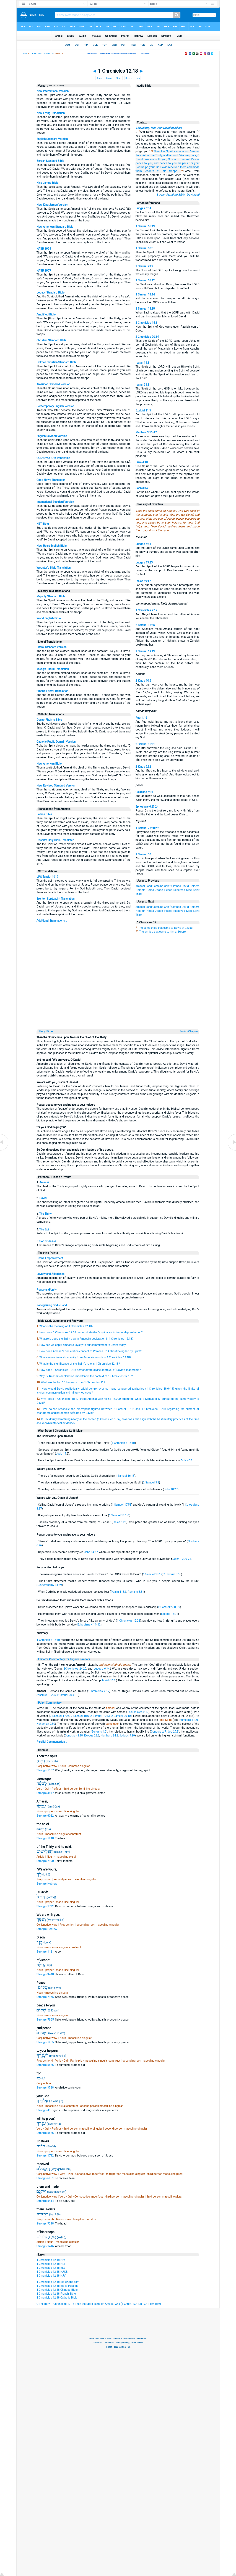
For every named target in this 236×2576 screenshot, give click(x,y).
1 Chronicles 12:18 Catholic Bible (57, 2297)
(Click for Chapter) (55, 86)
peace (139, 163)
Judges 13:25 (144, 562)
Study (118, 78)
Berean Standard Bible (50, 161)
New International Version (53, 91)
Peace (168, 890)
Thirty (139, 894)
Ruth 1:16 (141, 717)
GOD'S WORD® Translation (53, 458)
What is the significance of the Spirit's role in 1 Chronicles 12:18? (79, 1363)
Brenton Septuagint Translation (55, 898)
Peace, (195, 159)
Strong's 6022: (46, 1815)
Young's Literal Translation (53, 669)
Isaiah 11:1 (119, 1522)
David (185, 886)
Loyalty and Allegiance (50, 1274)
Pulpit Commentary (50, 1702)
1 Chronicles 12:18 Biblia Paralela (57, 2285)
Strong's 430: (45, 2110)
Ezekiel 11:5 (143, 410)
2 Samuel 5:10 (172, 1574)
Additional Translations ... (52, 920)
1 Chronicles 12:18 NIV (51, 2260)
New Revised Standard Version (56, 785)
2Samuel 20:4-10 (67, 1695)
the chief (141, 155)
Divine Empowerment (50, 1258)
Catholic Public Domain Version (56, 741)
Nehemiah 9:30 (46, 1723)
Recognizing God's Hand (52, 1305)
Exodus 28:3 (91, 1735)
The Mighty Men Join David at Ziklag (159, 128)
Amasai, (194, 151)
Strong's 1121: (46, 1951)
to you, (148, 163)
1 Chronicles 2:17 (146, 610)
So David (161, 167)
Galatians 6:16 (144, 792)
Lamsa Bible (44, 814)
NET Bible (43, 523)
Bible (25, 53)
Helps (150, 890)
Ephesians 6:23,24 (147, 806)
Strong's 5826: (46, 2065)
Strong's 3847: (46, 1793)
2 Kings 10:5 (143, 680)
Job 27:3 (172, 1731)
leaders (149, 171)
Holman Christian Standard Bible (56, 362)
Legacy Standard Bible (50, 292)
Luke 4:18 (142, 462)
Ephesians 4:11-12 (89, 1624)
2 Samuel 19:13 (145, 651)
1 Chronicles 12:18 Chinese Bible (57, 2289)
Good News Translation (51, 480)
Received (179, 890)
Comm (129, 78)
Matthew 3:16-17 (146, 432)
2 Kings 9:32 (143, 766)
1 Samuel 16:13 (145, 226)
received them (177, 167)
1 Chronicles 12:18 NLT (51, 2264)
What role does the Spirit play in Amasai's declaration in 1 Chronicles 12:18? (86, 1338)
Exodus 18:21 (169, 1614)
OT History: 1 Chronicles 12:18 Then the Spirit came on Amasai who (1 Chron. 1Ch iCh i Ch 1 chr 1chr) (99, 2303)
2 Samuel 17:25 (145, 625)
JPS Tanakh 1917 (47, 876)
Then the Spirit (163, 151)
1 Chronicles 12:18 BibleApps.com (58, 2282)
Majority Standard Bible (51, 596)
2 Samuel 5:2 (144, 854)
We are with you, (156, 159)
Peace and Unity (47, 1289)
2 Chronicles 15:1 (146, 322)
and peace (160, 163)
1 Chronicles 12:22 (128, 1620)
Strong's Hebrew (47, 1883)
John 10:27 (171, 1489)
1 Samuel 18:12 (145, 280)
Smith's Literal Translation (52, 691)
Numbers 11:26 (189, 1719)
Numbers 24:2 (109, 1735)
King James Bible (47, 182)
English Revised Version (52, 436)
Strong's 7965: (46, 1997)
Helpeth (140, 890)
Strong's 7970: (46, 1861)
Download (193, 194)
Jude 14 (61, 1453)
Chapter (193, 1031)
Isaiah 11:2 (142, 362)
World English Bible (49, 618)
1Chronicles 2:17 (98, 1691)
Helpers (194, 886)
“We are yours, (188, 155)
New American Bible (49, 763)
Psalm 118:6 (118, 1591)
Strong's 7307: (46, 1770)
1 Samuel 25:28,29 (147, 828)
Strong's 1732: (46, 1906)
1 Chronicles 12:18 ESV (51, 2267)
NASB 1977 (44, 270)
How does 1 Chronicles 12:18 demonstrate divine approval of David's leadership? (90, 1370)
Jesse (159, 890)
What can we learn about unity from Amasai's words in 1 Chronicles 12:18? (85, 1357)
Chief (167, 886)
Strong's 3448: (46, 1974)
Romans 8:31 (136, 1591)
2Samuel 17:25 (46, 1695)
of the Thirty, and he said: (162, 155)
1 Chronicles (35, 53)
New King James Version (52, 204)
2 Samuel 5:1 (151, 1482)
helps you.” (148, 167)
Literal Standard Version (51, 647)
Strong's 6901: (46, 2178)
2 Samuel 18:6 (80, 1716)
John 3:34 (142, 488)
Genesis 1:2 (99, 1731)
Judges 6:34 (143, 208)
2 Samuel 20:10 (121, 1716)
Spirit (196, 890)
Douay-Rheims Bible (49, 719)
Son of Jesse (47, 1241)
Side (189, 890)
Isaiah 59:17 (143, 581)
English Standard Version (52, 139)
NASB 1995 (44, 248)
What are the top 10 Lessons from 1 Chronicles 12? (73, 1382)
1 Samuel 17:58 (121, 1504)
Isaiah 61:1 (142, 384)
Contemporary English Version (55, 406)
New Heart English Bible (52, 545)
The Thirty (45, 1213)
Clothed (176, 886)
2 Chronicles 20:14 (147, 336)
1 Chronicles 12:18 (123, 1443)
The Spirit (45, 1229)
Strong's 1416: (46, 2246)
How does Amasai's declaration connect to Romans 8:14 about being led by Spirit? (90, 1351)
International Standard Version (55, 502)
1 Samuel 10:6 (144, 248)
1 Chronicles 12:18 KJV (51, 2275)
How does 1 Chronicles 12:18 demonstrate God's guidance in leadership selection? (91, 1332)
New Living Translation (51, 113)
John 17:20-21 (182, 1559)
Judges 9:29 (127, 1735)
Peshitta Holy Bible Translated (55, 840)
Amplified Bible (46, 314)
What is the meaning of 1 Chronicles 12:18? (66, 1326)
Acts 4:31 (186, 1460)
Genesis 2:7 (158, 1731)
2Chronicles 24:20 (75, 1668)
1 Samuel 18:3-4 (119, 1515)
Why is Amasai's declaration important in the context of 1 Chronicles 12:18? (86, 1376)
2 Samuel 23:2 (144, 266)
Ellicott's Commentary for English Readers (64, 1659)
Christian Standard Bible (51, 340)
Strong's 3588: (46, 2087)
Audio (99, 78)
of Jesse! (183, 159)
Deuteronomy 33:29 (49, 1585)
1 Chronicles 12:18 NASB (52, 2271)
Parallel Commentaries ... (52, 1741)
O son (172, 159)
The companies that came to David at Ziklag (165, 927)
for (191, 163)
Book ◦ (184, 1031)
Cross (109, 78)
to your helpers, (178, 163)
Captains (157, 886)
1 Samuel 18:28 (145, 308)
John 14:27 (91, 1552)
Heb (137, 78)
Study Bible (45, 1031)
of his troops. (167, 171)
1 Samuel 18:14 (145, 294)
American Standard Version (53, 384)
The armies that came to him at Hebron (163, 931)
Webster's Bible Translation (54, 567)
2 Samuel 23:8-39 (169, 1607)
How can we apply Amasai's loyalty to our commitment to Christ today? (83, 1345)
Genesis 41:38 (74, 1735)
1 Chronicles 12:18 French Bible (56, 2293)
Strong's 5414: (46, 2201)
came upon (181, 151)
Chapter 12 (48, 53)
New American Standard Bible (55, 226)
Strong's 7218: (46, 1838)
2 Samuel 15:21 (145, 744)
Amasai (140, 886)
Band (149, 886)
